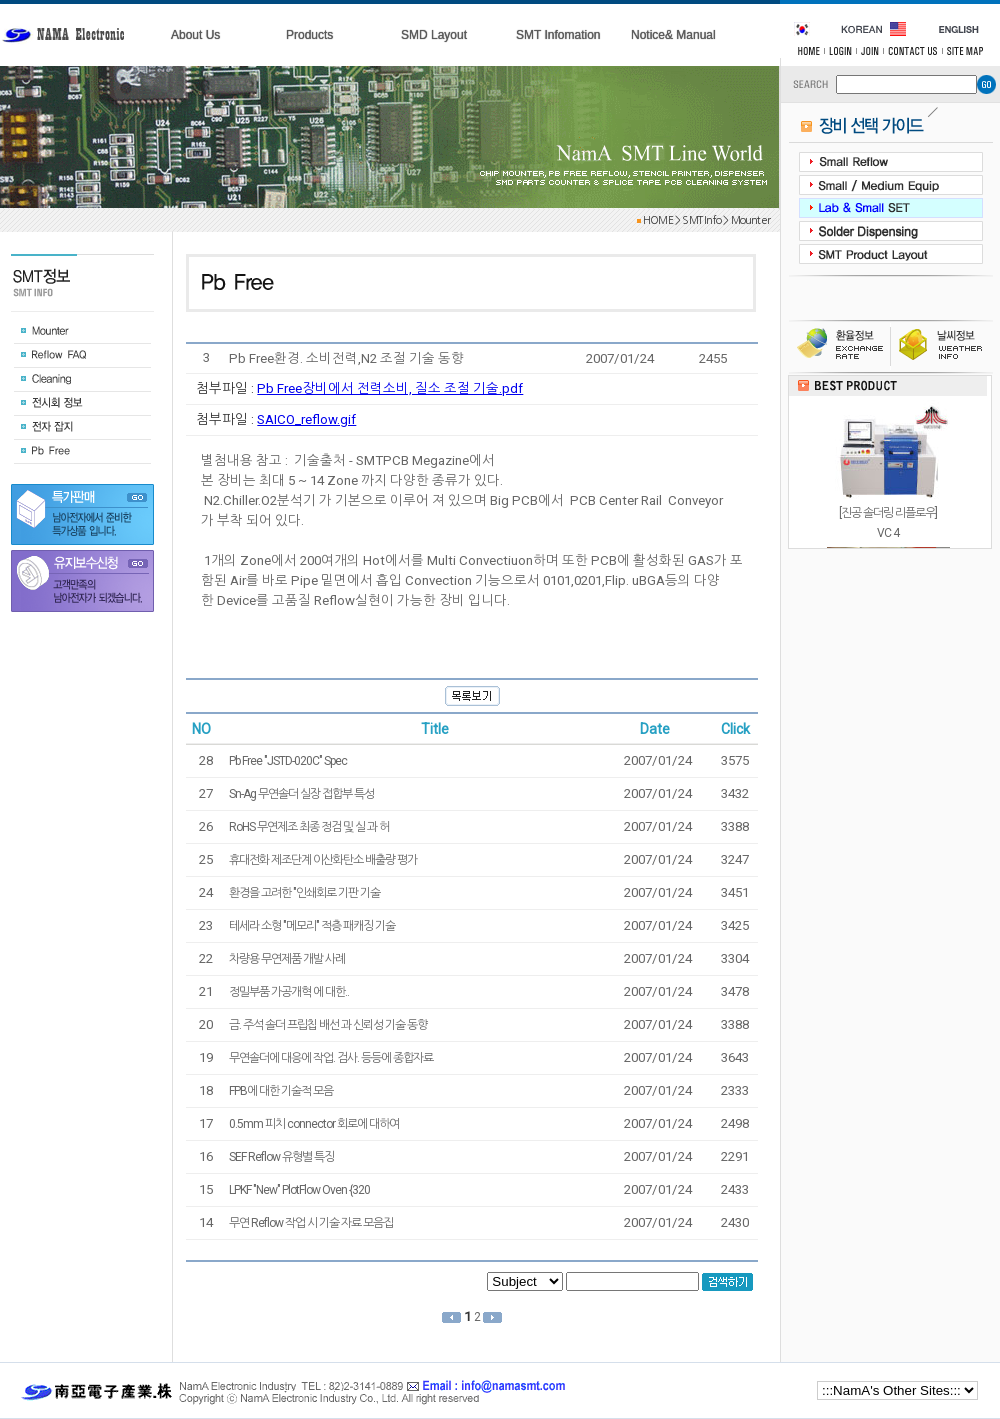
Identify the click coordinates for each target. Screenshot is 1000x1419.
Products (309, 35)
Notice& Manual (673, 35)
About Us (195, 35)
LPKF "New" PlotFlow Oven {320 (299, 1190)
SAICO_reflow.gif (306, 419)
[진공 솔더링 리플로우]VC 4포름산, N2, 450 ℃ (888, 533)
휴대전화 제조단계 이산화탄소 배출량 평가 (323, 860)
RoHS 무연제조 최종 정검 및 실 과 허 (309, 827)
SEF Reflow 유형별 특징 (281, 1157)
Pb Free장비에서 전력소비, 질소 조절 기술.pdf (390, 388)
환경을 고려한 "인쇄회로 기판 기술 (304, 893)
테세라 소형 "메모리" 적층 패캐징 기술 (312, 926)
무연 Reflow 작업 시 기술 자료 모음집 (311, 1223)
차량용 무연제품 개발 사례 (287, 959)
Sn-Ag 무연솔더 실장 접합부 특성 (301, 794)
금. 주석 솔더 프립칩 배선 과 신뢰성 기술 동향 (328, 1025)
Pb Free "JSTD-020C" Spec (288, 761)
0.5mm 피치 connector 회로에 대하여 (314, 1124)
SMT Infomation (558, 35)
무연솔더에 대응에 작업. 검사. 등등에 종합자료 (331, 1058)
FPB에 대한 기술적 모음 (281, 1091)
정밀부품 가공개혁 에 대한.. (289, 992)
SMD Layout (434, 35)
